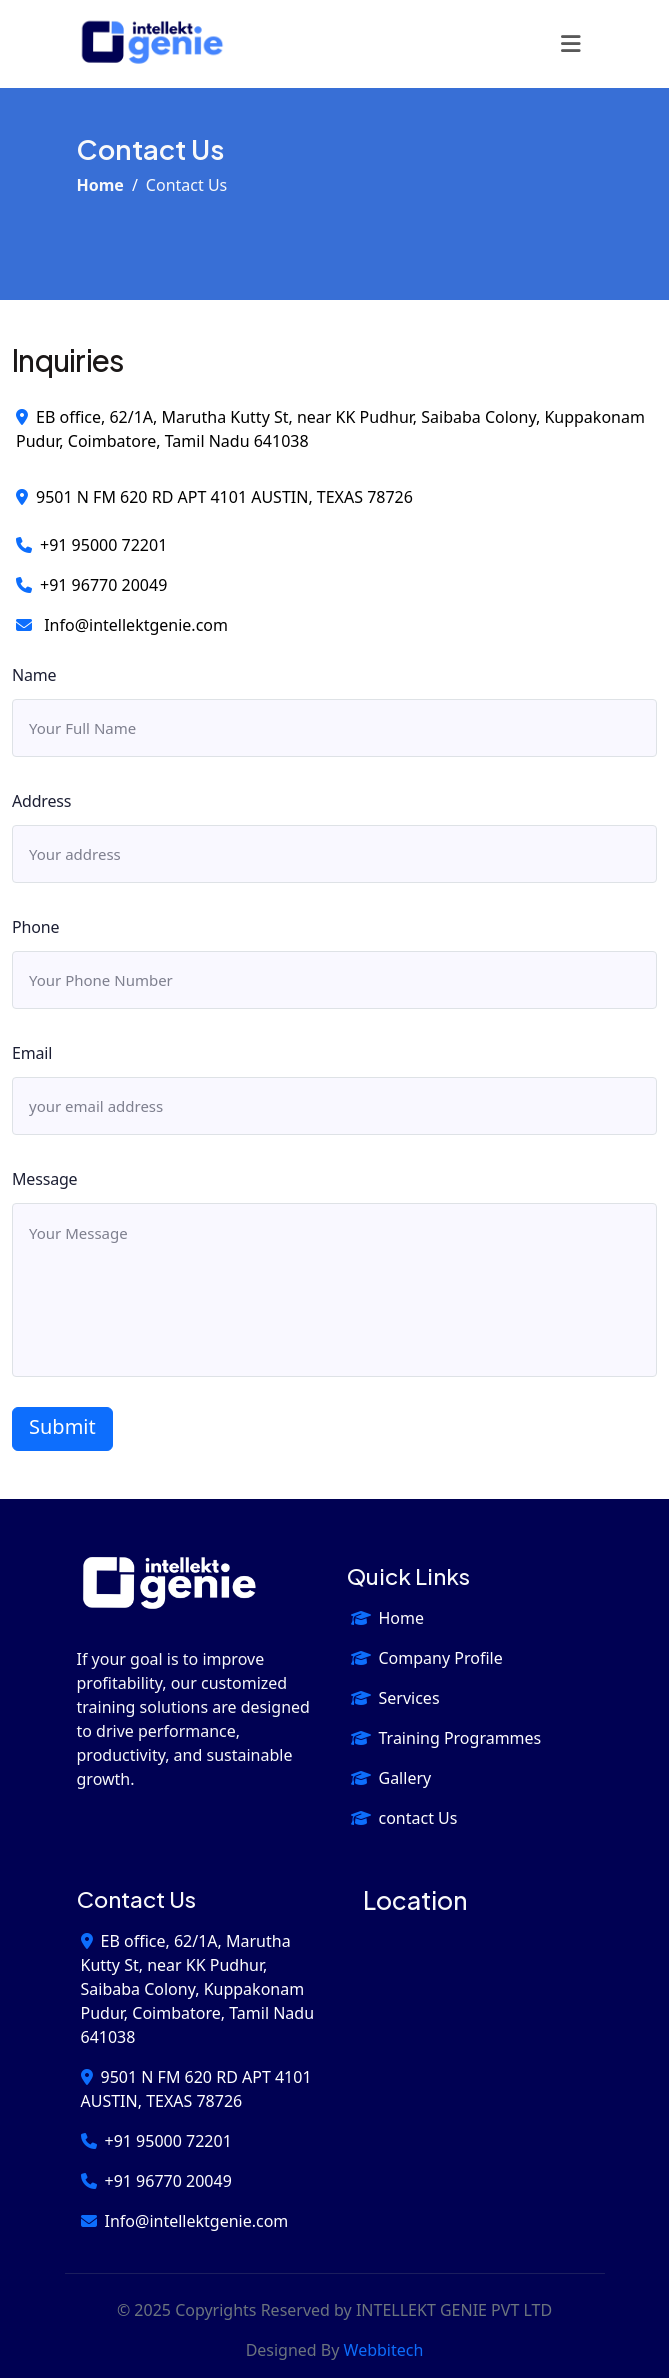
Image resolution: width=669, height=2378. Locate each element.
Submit (62, 1426)
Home (100, 185)
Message (44, 1179)
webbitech (384, 2350)
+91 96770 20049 (91, 585)
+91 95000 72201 (91, 545)
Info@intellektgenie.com (122, 625)
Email (32, 1053)
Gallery (391, 1778)
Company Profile (427, 1658)
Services (395, 1698)
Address (41, 801)
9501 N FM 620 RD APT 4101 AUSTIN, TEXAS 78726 (214, 497)
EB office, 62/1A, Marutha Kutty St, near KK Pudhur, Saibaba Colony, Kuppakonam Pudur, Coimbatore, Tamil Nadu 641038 (198, 1989)
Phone (35, 927)
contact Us (404, 1818)
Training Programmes (446, 1738)
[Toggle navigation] (571, 44)
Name (34, 675)
